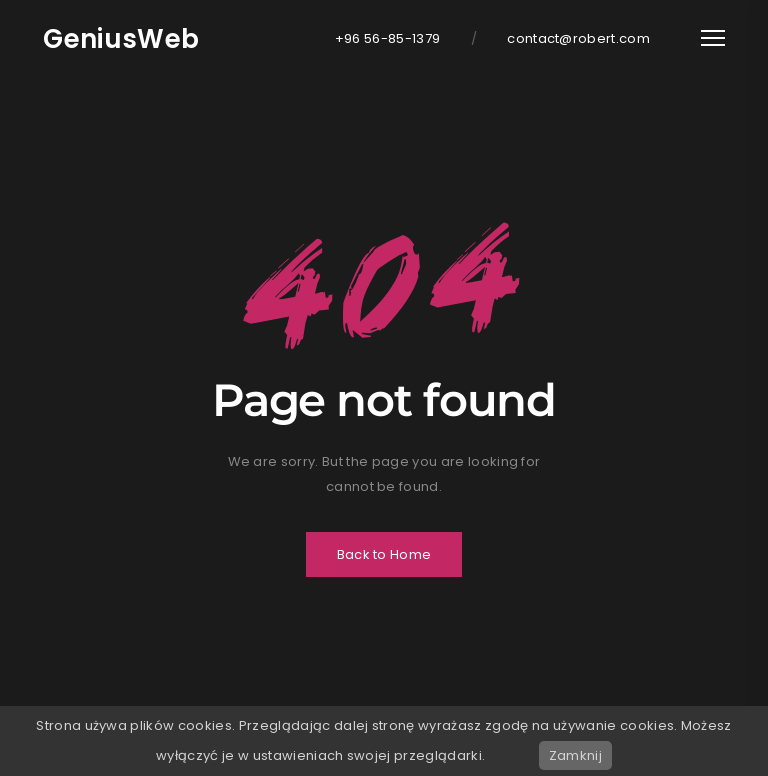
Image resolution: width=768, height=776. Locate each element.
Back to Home (384, 554)
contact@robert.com (578, 38)
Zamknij (575, 755)
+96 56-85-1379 (388, 38)
